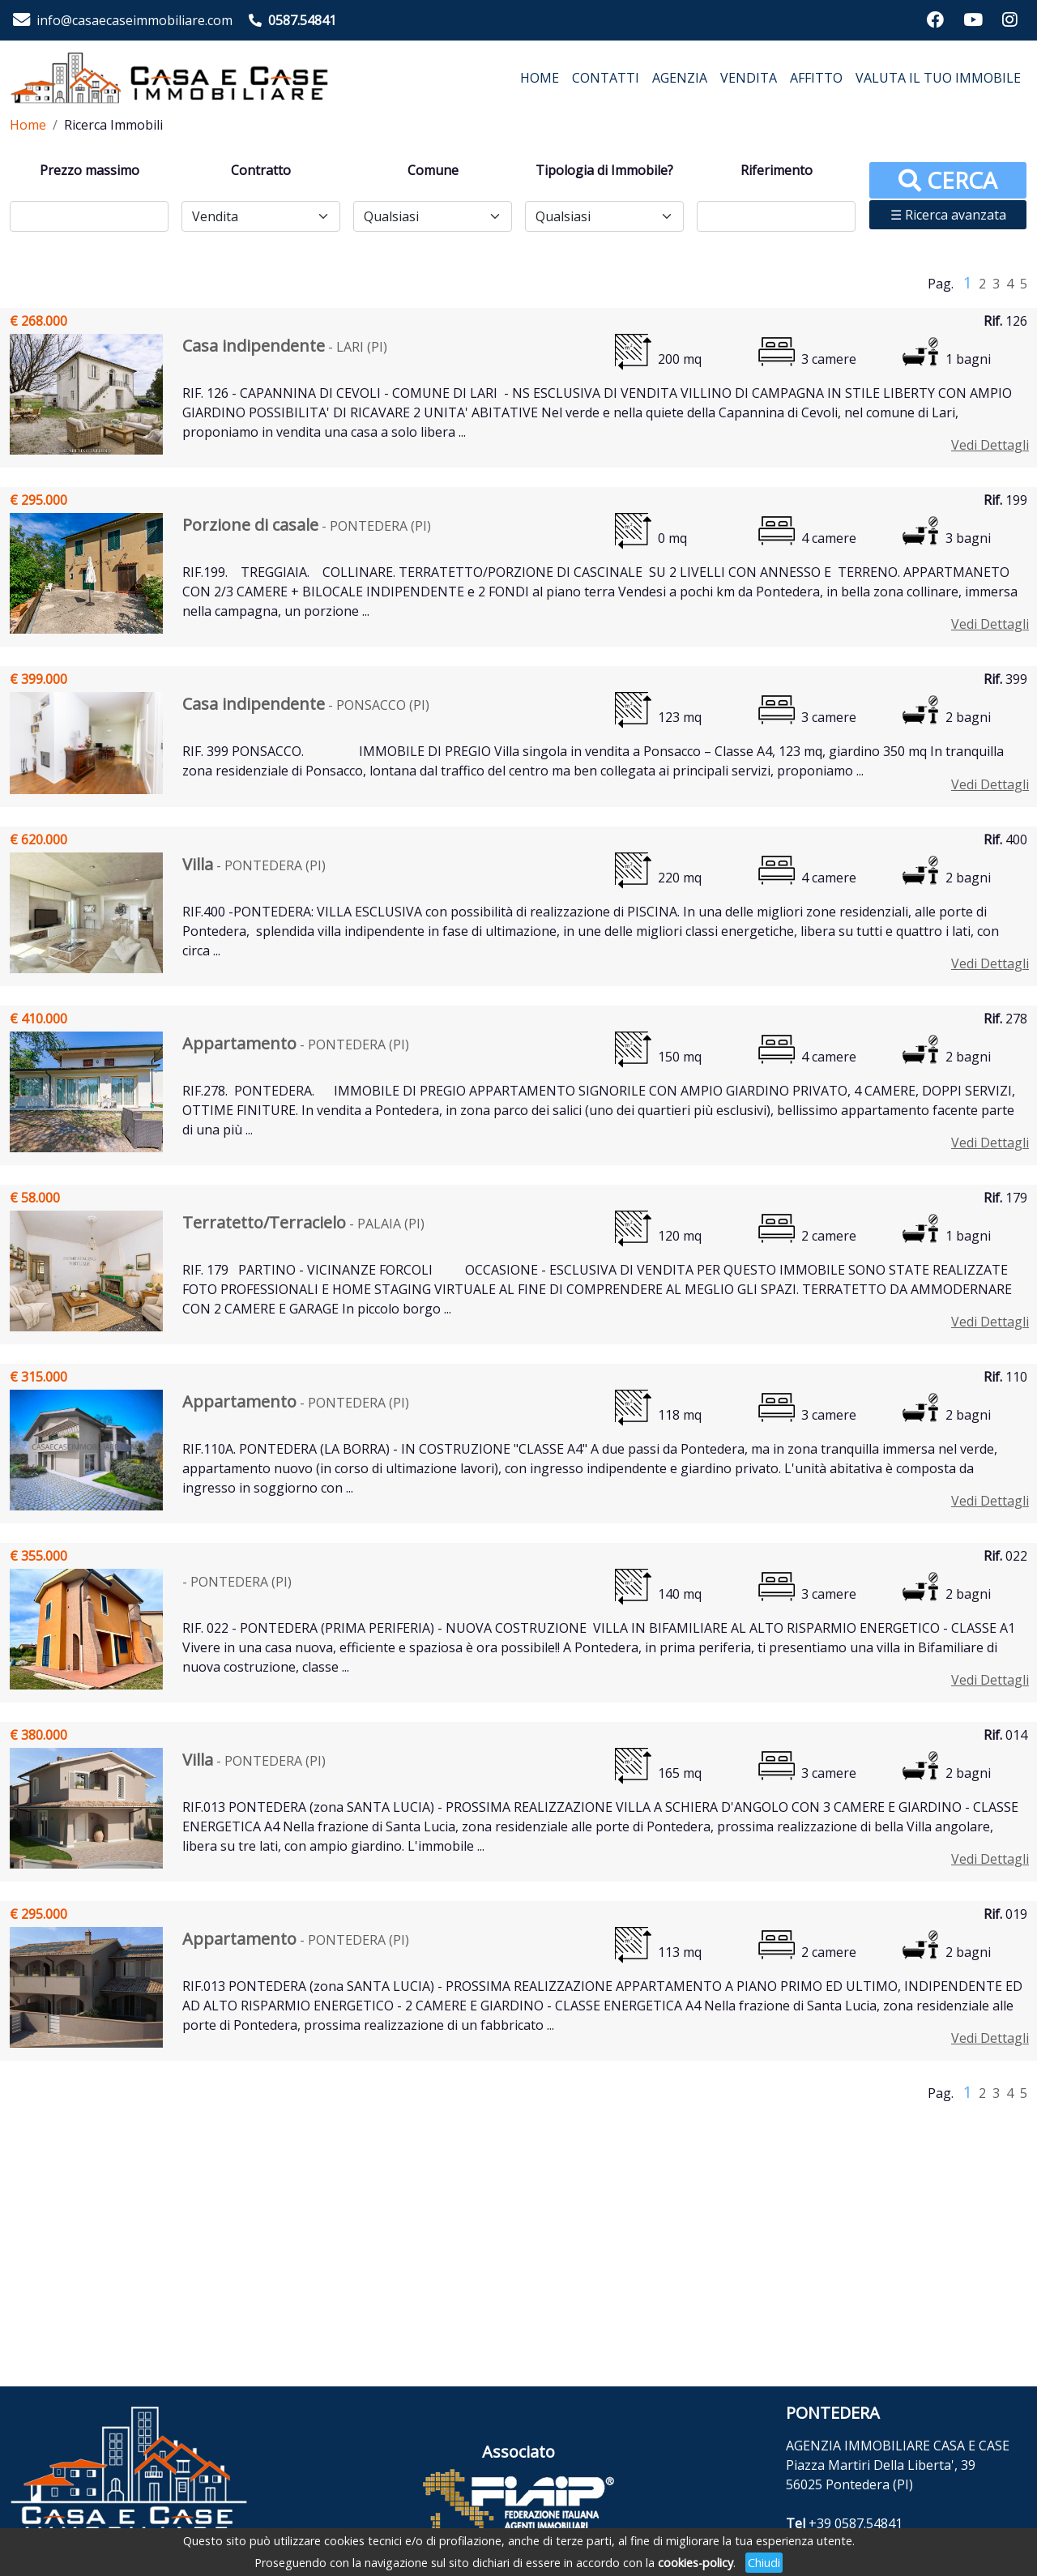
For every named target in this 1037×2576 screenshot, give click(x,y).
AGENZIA (679, 78)
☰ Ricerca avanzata (948, 215)
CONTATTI (605, 78)
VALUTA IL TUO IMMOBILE (938, 78)
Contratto (261, 170)
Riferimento (776, 170)
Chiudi (764, 2562)
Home (28, 125)
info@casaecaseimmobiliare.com (134, 20)
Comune (433, 170)
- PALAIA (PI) (303, 1223)
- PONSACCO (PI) (305, 705)
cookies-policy (695, 2562)
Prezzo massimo (89, 170)
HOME (539, 78)
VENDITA (748, 78)
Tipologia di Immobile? (604, 170)
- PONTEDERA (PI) (306, 526)
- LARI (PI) (284, 347)
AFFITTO (816, 78)
